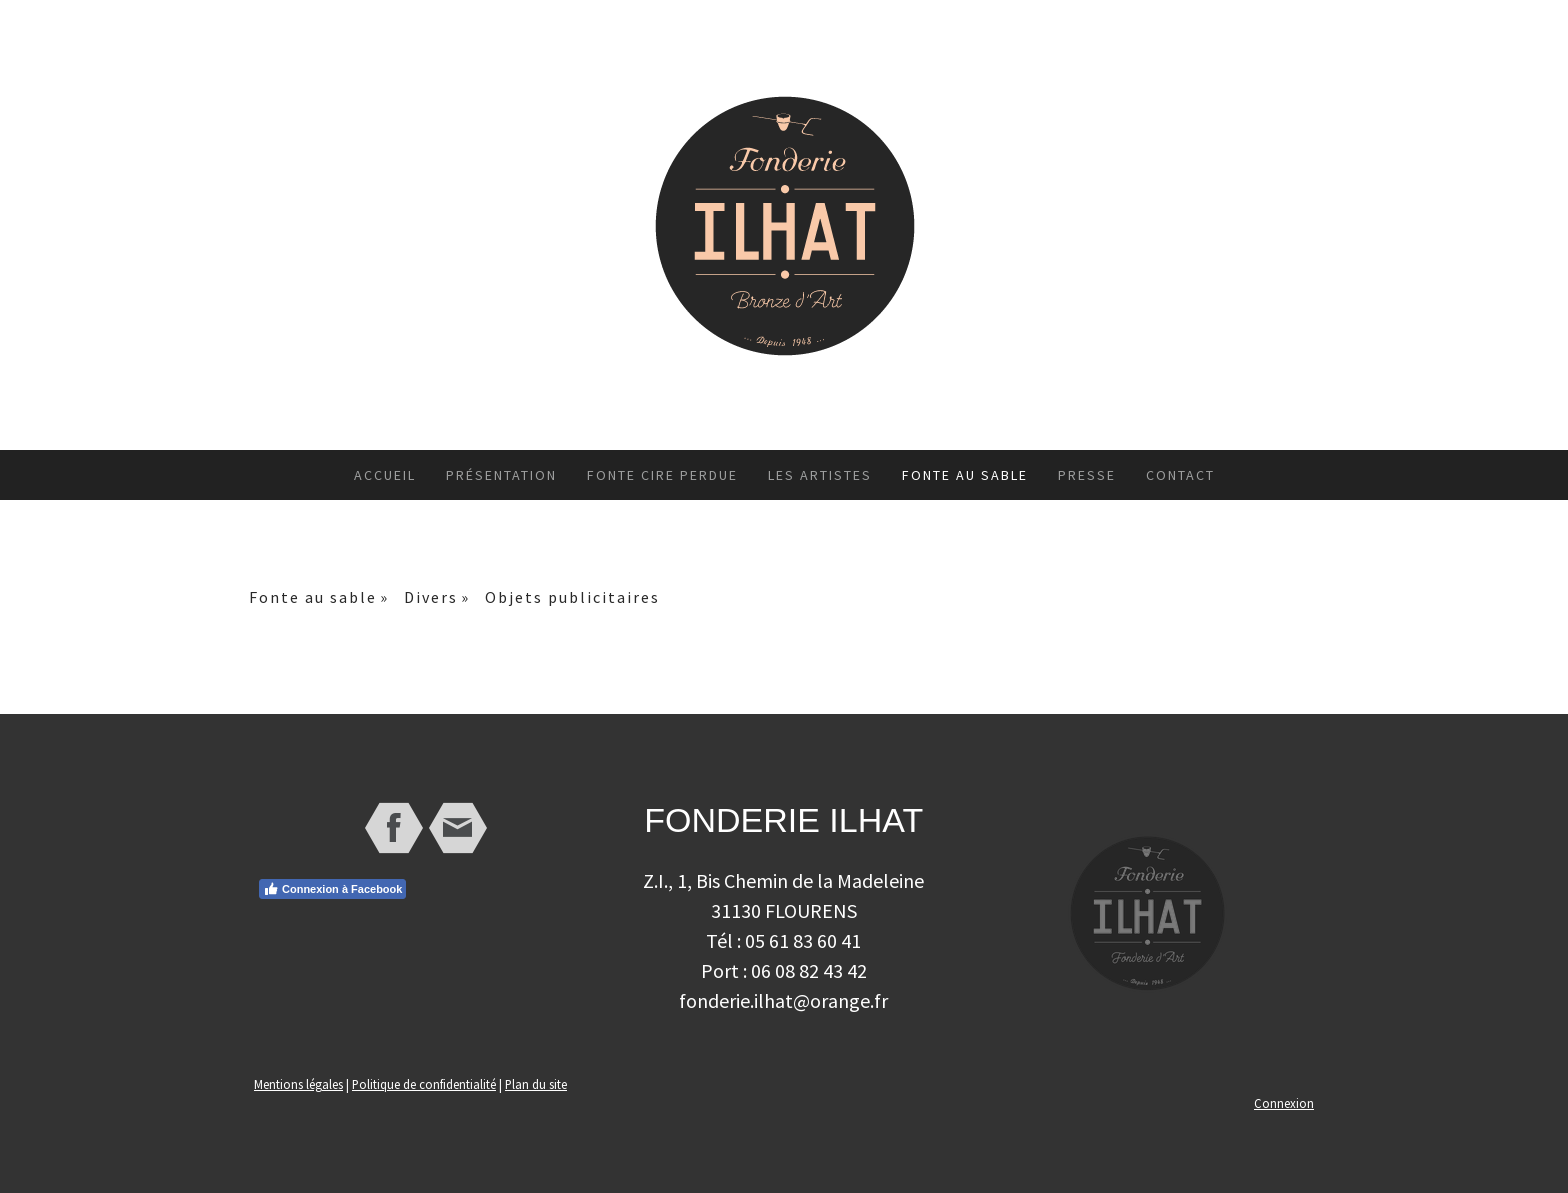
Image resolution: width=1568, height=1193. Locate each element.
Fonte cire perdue (662, 475)
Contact (1180, 475)
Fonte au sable (965, 475)
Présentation (501, 475)
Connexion (1284, 1103)
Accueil (385, 475)
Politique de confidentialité (424, 1084)
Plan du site (536, 1084)
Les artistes (820, 475)
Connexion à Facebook (332, 889)
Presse (1087, 475)
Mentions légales (298, 1084)
